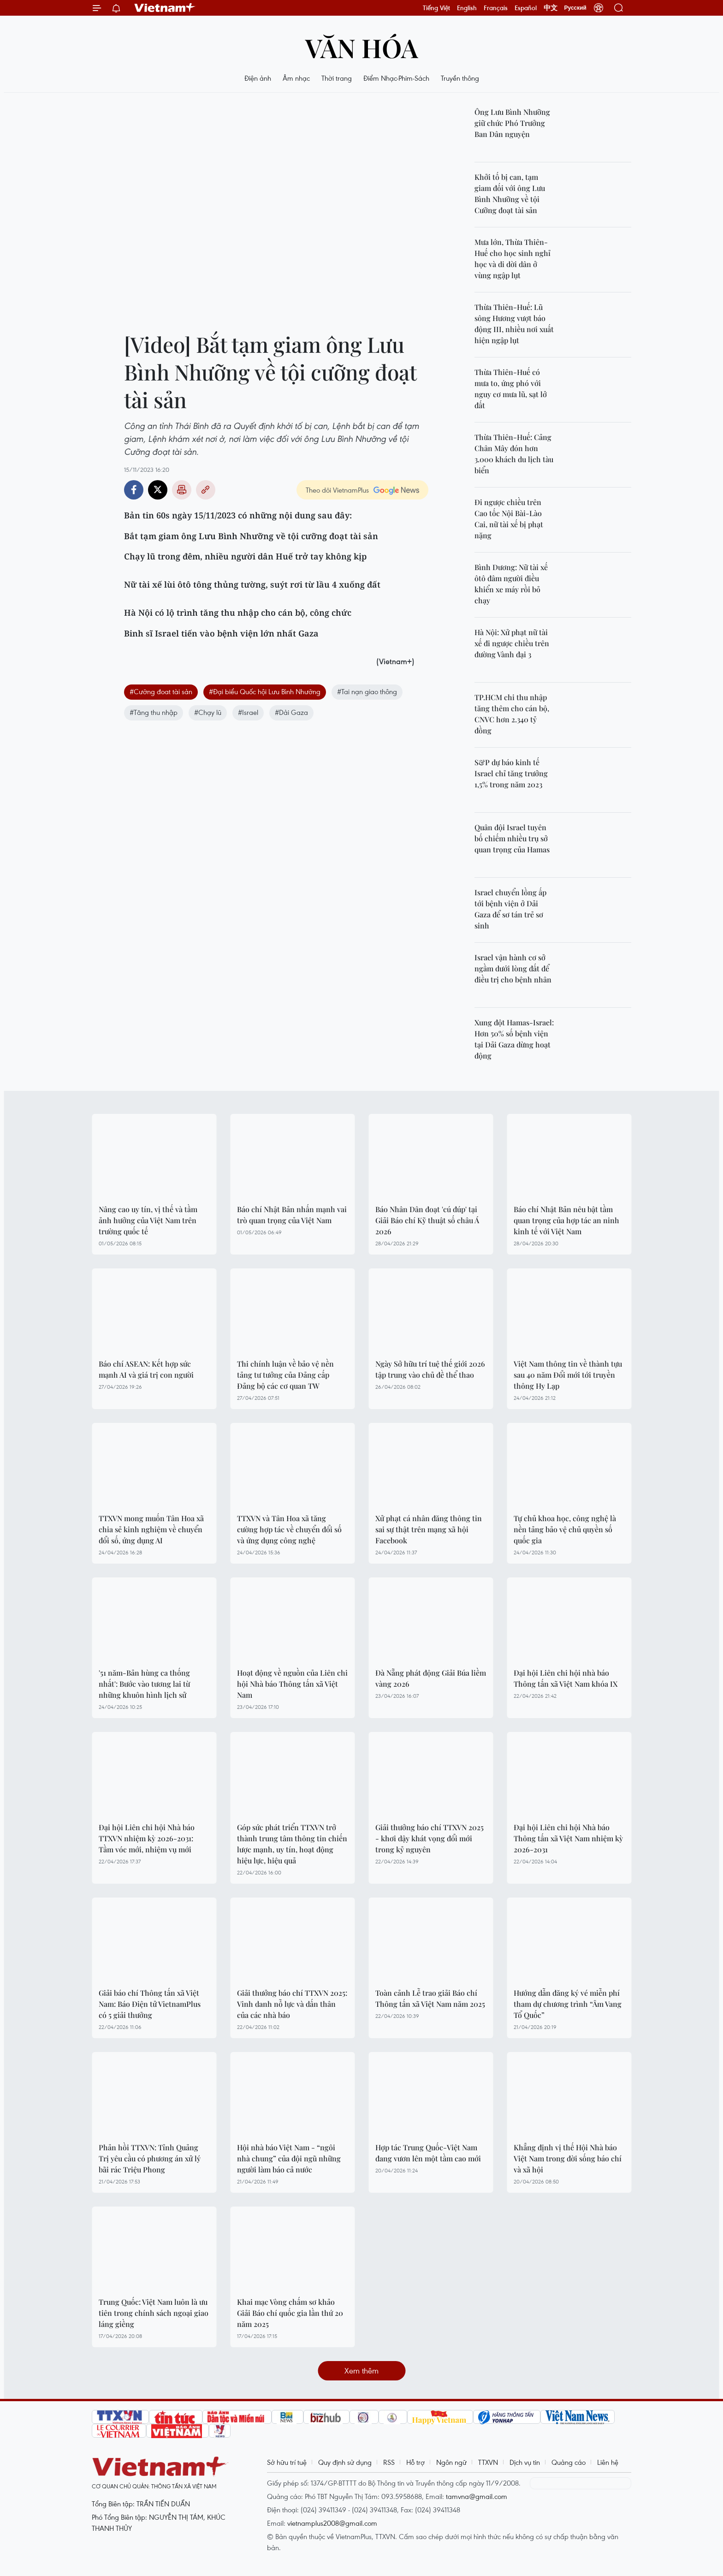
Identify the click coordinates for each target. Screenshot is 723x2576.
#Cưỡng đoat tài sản (161, 691)
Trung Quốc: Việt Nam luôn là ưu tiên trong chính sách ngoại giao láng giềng (153, 2313)
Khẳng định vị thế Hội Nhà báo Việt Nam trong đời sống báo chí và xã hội (568, 2158)
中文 (550, 8)
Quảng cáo (568, 2462)
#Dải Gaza (291, 712)
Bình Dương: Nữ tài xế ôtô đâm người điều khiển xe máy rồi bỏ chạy (511, 583)
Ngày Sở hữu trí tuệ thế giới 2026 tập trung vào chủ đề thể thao (430, 1369)
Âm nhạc (296, 78)
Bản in (181, 490)
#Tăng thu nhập (154, 712)
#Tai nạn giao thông (367, 691)
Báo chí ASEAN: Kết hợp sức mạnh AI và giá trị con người (146, 1369)
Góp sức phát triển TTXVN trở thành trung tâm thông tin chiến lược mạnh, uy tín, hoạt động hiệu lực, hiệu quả (292, 1843)
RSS (389, 2462)
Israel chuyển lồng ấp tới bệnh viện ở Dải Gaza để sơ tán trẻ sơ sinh (510, 908)
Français (496, 8)
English (467, 8)
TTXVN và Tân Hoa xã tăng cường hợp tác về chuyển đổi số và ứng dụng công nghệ (289, 1529)
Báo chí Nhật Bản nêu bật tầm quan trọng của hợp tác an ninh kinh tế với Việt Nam (566, 1220)
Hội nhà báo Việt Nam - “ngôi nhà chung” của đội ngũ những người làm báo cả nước (289, 2158)
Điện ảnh (257, 78)
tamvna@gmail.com (476, 2496)
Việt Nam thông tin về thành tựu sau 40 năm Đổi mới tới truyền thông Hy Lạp (568, 1375)
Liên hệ (607, 2462)
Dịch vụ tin (525, 2462)
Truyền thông (460, 78)
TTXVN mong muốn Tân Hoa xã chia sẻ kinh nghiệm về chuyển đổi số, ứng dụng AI (151, 1529)
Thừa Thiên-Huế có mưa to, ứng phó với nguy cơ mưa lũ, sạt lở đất (510, 388)
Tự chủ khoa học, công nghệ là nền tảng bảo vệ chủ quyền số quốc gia (565, 1529)
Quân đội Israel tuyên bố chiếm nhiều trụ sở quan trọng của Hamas (512, 838)
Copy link (205, 490)
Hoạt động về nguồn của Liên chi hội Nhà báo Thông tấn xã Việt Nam (292, 1684)
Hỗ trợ (415, 2462)
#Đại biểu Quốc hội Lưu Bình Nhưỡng (264, 691)
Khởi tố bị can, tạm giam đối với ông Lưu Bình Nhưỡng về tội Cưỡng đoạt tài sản (509, 193)
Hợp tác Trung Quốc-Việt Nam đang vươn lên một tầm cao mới (428, 2152)
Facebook (133, 490)
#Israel (248, 712)
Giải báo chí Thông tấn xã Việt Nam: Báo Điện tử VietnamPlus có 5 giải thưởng (150, 2004)
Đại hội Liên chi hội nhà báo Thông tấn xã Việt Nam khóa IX (565, 1678)
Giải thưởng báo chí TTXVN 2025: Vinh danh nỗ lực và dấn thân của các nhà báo (292, 2004)
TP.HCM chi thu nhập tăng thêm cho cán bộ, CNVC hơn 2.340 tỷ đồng (511, 713)
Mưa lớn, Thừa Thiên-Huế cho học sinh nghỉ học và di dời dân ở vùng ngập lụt (512, 258)
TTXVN (488, 2462)
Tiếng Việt (436, 8)
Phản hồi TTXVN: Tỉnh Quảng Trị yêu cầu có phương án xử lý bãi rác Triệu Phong (150, 2158)
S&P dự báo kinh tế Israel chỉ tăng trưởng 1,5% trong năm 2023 (511, 773)
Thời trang (336, 78)
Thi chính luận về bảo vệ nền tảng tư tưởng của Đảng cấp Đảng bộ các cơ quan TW (285, 1375)
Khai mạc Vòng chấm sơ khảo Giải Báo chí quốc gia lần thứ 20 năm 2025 (290, 2313)
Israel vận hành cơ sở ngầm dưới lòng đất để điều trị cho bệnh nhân (512, 968)
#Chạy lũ (207, 712)
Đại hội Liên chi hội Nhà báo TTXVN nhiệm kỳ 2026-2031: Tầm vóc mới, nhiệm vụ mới (147, 1838)
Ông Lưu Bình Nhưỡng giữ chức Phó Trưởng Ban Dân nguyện (512, 123)
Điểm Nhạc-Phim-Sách (396, 78)
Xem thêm (361, 2370)
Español (526, 8)
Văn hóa (361, 47)
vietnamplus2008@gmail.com (332, 2523)
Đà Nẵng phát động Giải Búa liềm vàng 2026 (430, 1678)
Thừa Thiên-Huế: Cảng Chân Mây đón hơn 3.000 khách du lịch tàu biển (513, 453)
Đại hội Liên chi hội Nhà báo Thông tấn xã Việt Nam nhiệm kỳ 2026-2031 (568, 1838)
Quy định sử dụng (345, 2462)
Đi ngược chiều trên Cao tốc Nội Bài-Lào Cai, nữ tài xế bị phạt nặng (508, 518)
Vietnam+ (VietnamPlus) (165, 8)
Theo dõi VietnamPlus (337, 489)
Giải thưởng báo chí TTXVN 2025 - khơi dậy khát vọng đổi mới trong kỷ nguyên (429, 1838)
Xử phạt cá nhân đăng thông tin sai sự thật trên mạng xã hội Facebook (428, 1529)
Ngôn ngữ (451, 2462)
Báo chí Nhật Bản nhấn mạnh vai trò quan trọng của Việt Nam (292, 1214)
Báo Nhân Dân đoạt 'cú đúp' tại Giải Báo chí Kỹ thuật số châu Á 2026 (427, 1220)
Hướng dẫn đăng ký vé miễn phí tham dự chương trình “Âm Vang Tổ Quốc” (568, 2004)
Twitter (157, 490)
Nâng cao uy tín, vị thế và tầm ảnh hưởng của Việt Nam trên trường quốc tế (148, 1220)
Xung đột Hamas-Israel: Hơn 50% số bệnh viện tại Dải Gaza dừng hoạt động (514, 1038)
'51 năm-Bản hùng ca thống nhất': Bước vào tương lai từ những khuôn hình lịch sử (144, 1684)
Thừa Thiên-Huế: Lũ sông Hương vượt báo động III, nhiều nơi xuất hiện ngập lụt (514, 323)
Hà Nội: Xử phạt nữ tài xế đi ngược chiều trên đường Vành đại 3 (511, 643)
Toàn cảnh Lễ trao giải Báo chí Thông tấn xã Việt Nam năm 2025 (430, 1998)
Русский (575, 8)
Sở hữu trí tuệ (287, 2462)
